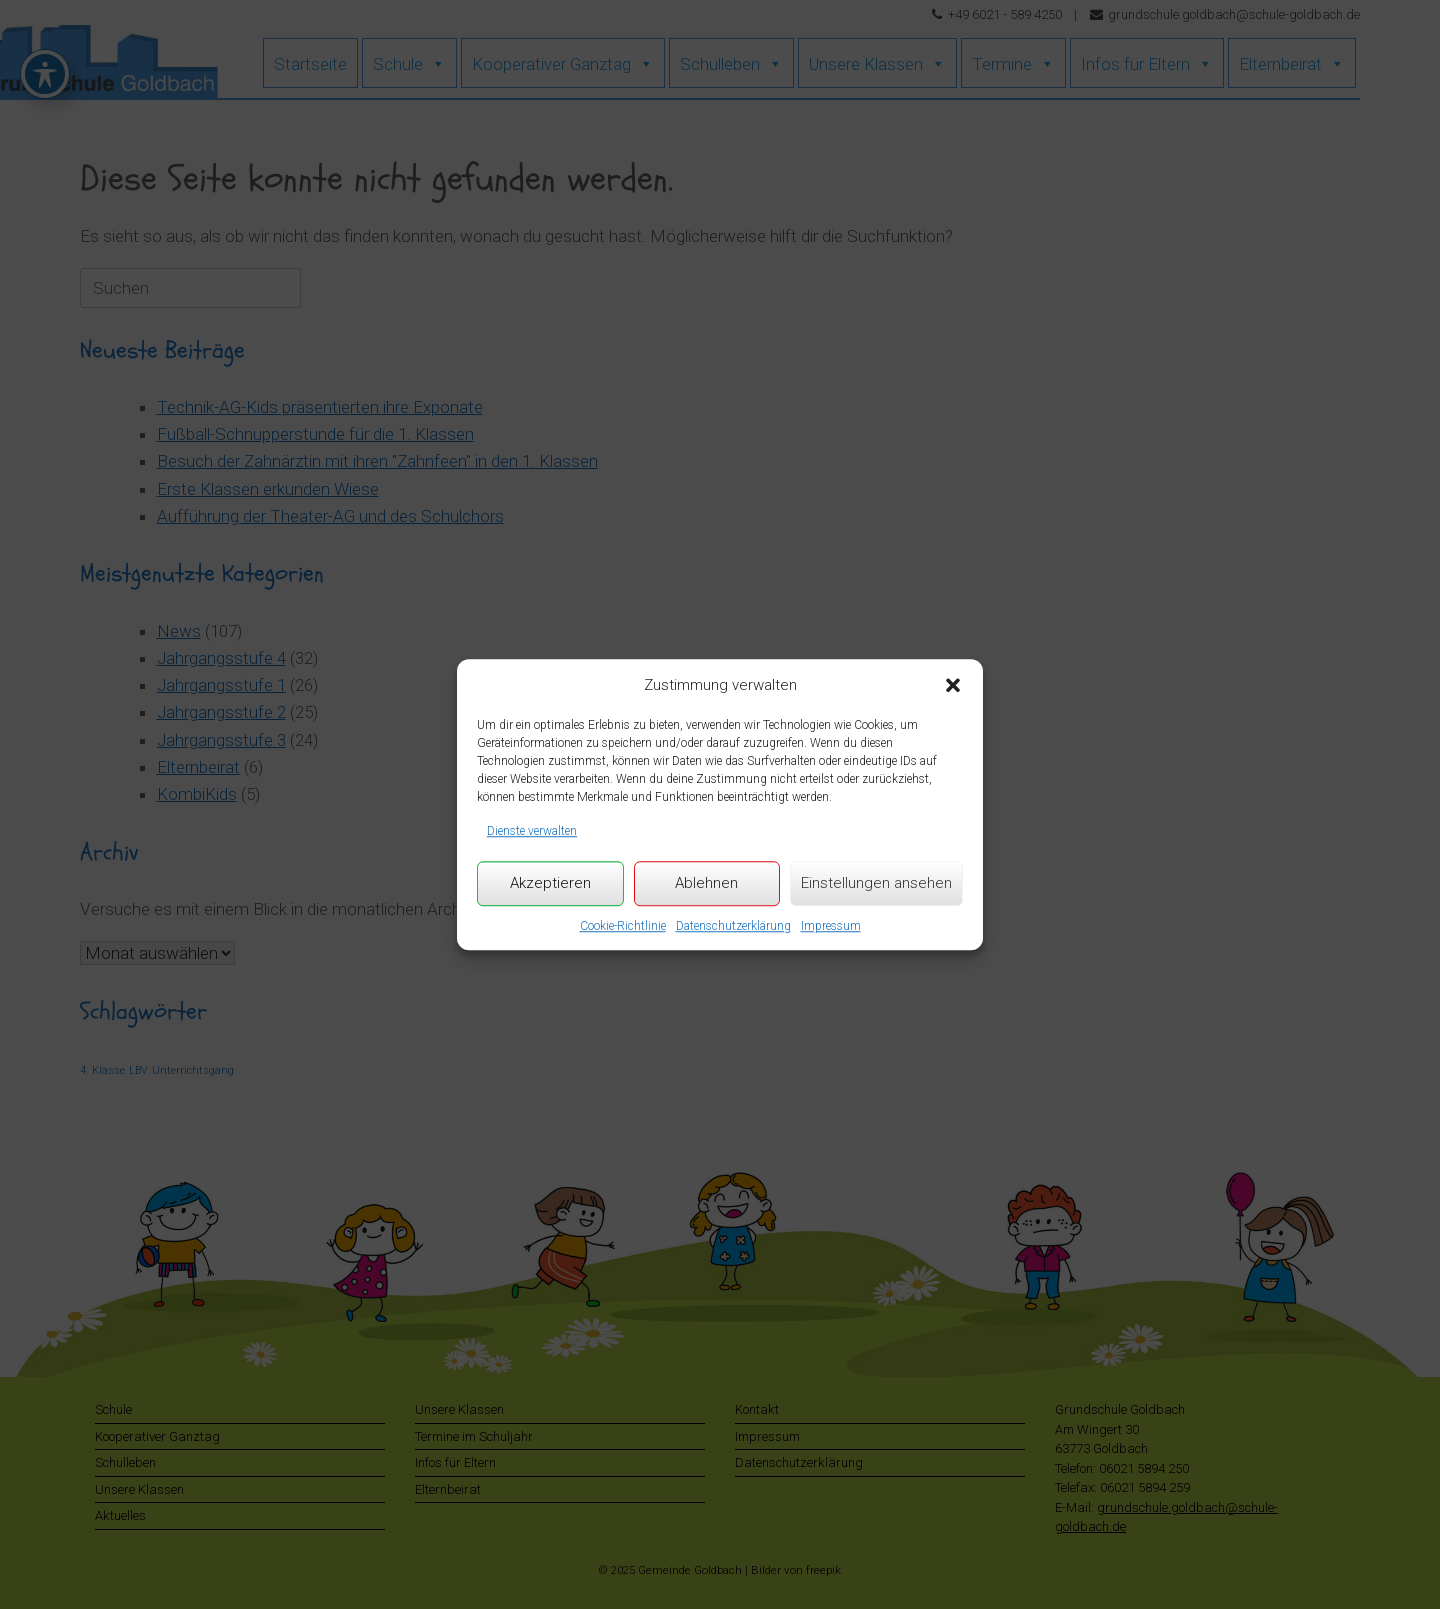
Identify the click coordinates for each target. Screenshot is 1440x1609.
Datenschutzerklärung (733, 926)
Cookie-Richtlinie (623, 926)
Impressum (831, 926)
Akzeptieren (550, 883)
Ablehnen (706, 883)
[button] (953, 685)
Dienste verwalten (532, 831)
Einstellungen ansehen (876, 883)
